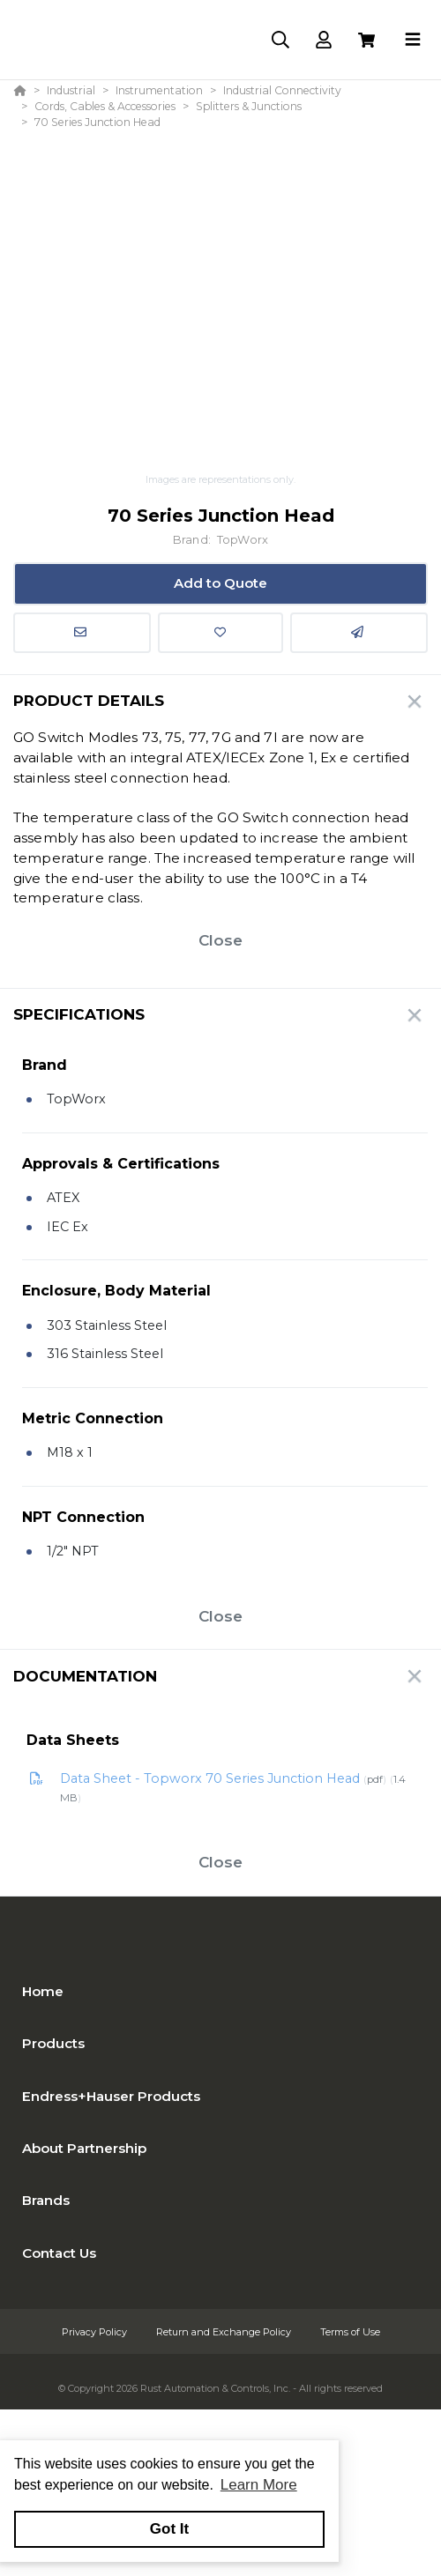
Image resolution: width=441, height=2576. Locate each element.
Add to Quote (220, 583)
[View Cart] (366, 40)
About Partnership (84, 2148)
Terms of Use (350, 2332)
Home (43, 1991)
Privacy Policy (96, 2332)
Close (220, 940)
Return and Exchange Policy (225, 2332)
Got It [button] (169, 2528)
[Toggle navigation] (412, 39)
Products (53, 2043)
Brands (46, 2200)
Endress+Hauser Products (111, 2096)
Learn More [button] (258, 2484)
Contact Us (59, 2253)
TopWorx (242, 539)
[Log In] (323, 40)
